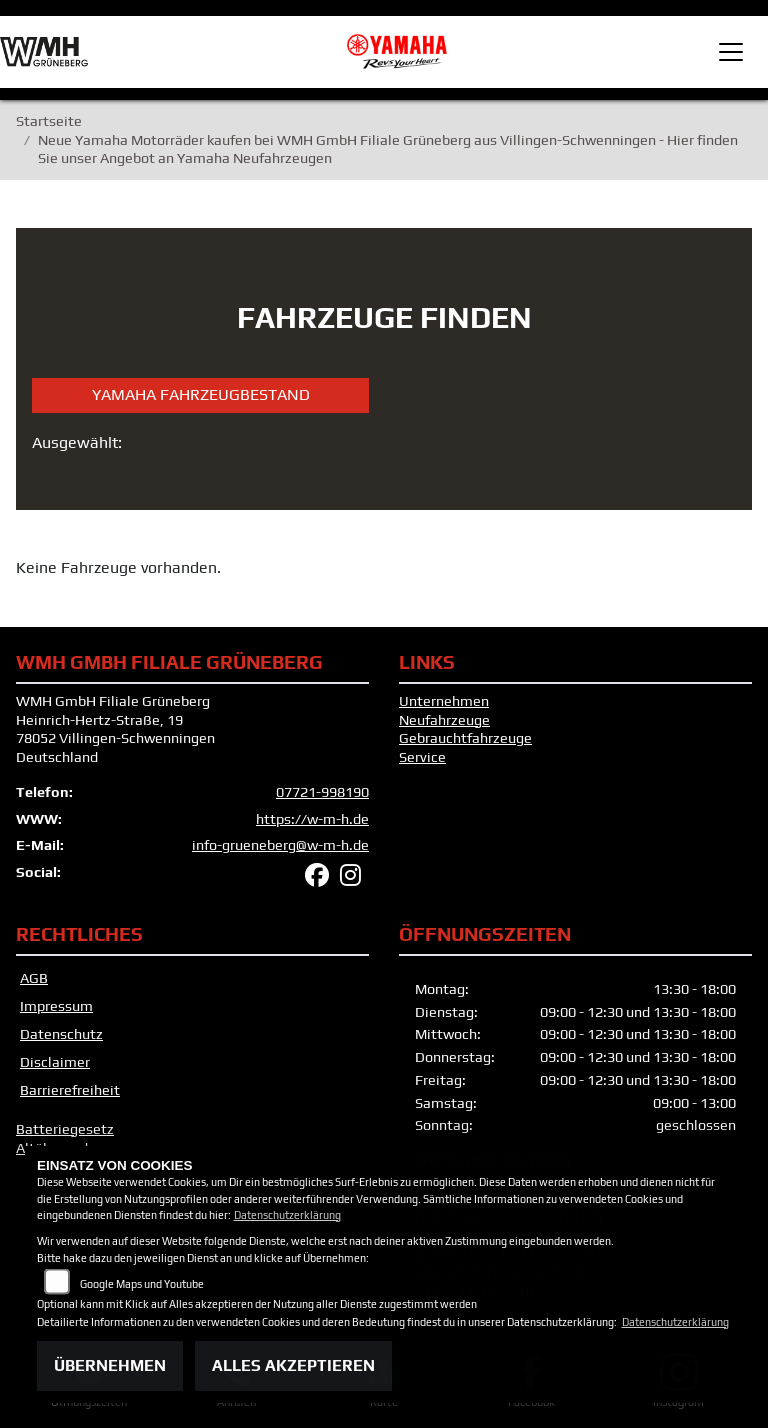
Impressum (56, 1006)
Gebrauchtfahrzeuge (465, 738)
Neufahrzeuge (444, 720)
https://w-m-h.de (312, 819)
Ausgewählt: (77, 442)
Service (422, 757)
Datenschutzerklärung (287, 1215)
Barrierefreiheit (70, 1090)
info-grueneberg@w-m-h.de (280, 845)
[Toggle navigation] (731, 52)
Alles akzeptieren (293, 1365)
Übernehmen (110, 1365)
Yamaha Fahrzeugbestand (201, 394)
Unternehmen (444, 701)
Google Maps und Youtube (142, 1284)
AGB (34, 978)
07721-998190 (322, 792)
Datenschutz (61, 1034)
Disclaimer (55, 1062)
